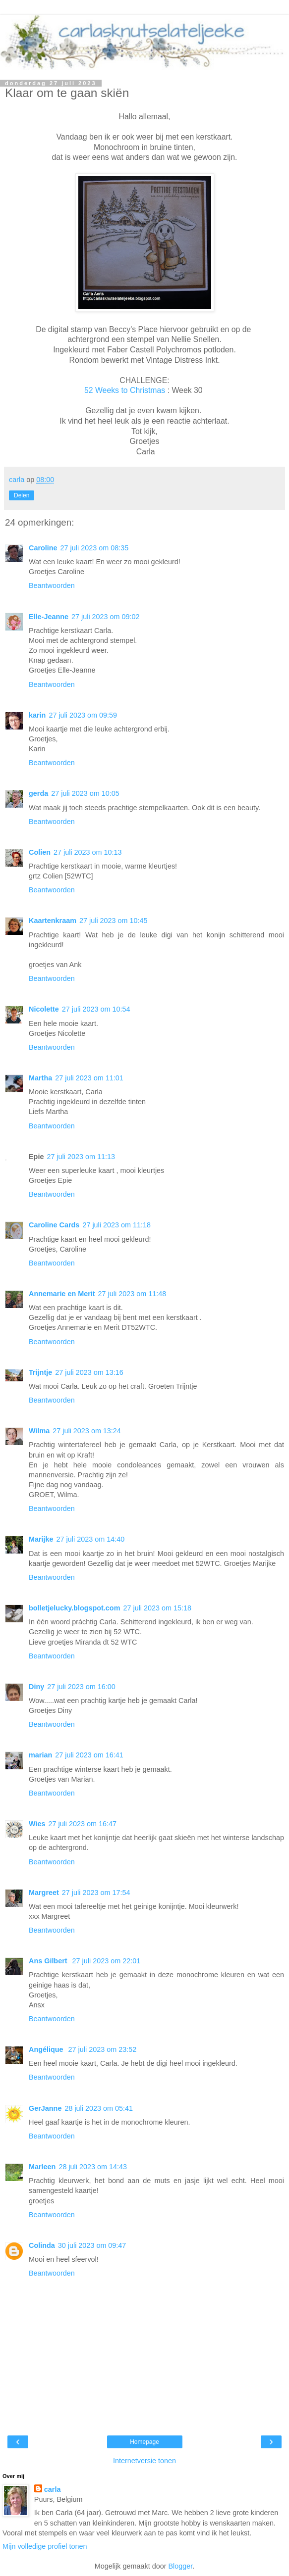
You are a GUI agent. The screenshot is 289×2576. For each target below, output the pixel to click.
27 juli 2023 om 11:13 (81, 1157)
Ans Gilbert (49, 1961)
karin (37, 715)
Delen (21, 495)
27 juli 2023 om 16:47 (82, 1824)
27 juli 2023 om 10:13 (88, 852)
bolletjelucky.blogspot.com (74, 1608)
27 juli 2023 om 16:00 (81, 1687)
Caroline (43, 548)
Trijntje (40, 1372)
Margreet (44, 1892)
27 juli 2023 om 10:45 (113, 920)
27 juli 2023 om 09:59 (83, 715)
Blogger (180, 2566)
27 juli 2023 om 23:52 (102, 2049)
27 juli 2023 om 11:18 (116, 1225)
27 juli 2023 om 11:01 (89, 1078)
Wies (37, 1824)
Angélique (47, 2049)
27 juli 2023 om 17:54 (96, 1892)
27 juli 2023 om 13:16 (89, 1372)
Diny (36, 1687)
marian (40, 1755)
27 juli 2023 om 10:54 (96, 1009)
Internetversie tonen (144, 2461)
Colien (40, 852)
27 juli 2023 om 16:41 (89, 1755)
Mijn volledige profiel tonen (44, 2546)
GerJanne (45, 2108)
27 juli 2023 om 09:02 (105, 617)
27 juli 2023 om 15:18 (157, 1608)
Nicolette (44, 1009)
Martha (40, 1078)
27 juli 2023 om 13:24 (87, 1431)
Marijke (41, 1539)
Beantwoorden (52, 585)
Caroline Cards (54, 1225)
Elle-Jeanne (48, 617)
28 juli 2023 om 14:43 (92, 2167)
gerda (38, 793)
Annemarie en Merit (62, 1294)
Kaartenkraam (52, 920)
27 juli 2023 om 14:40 (91, 1539)
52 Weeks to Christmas (124, 390)
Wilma (39, 1431)
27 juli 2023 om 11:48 (132, 1294)
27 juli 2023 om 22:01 (106, 1961)
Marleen (42, 2167)
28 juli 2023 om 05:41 (98, 2108)
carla (52, 2489)
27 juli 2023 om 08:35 (94, 548)
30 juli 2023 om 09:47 (92, 2245)
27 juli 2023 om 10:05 (85, 793)
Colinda (42, 2245)
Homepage (144, 2441)
